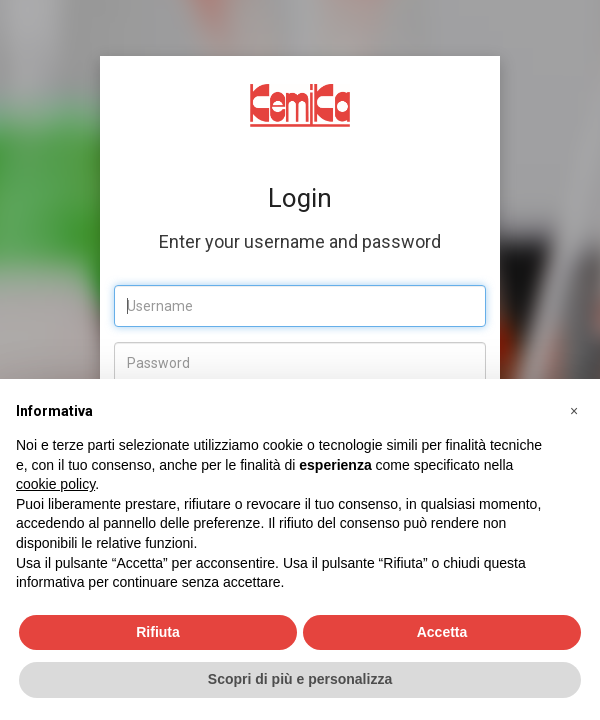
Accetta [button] (442, 632)
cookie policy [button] (55, 484)
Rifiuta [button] (158, 632)
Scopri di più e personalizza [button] (300, 679)
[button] (574, 411)
